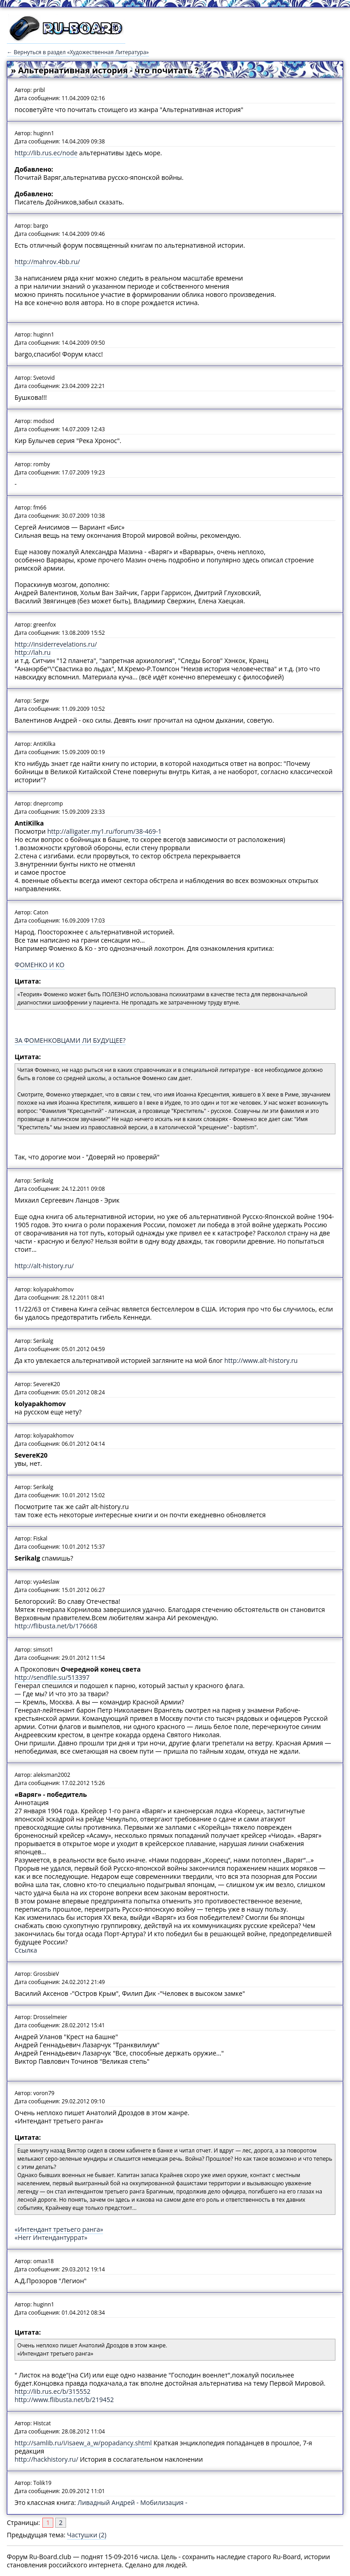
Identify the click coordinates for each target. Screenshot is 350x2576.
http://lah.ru (33, 652)
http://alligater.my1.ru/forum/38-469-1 (104, 831)
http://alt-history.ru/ (44, 1265)
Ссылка (26, 1950)
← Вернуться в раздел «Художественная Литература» (78, 52)
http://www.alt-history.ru (261, 1360)
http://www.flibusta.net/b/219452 (64, 2399)
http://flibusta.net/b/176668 (56, 1626)
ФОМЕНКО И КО (40, 964)
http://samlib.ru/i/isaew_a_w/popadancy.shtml (83, 2442)
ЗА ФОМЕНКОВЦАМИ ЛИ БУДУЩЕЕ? (70, 1040)
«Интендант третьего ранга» (59, 2229)
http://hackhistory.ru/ (46, 2459)
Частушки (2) (86, 2534)
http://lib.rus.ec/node (46, 152)
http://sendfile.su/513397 (52, 1677)
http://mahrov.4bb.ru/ (47, 261)
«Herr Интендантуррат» (51, 2237)
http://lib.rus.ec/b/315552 (52, 2391)
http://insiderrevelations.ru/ (56, 644)
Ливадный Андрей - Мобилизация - (132, 2502)
